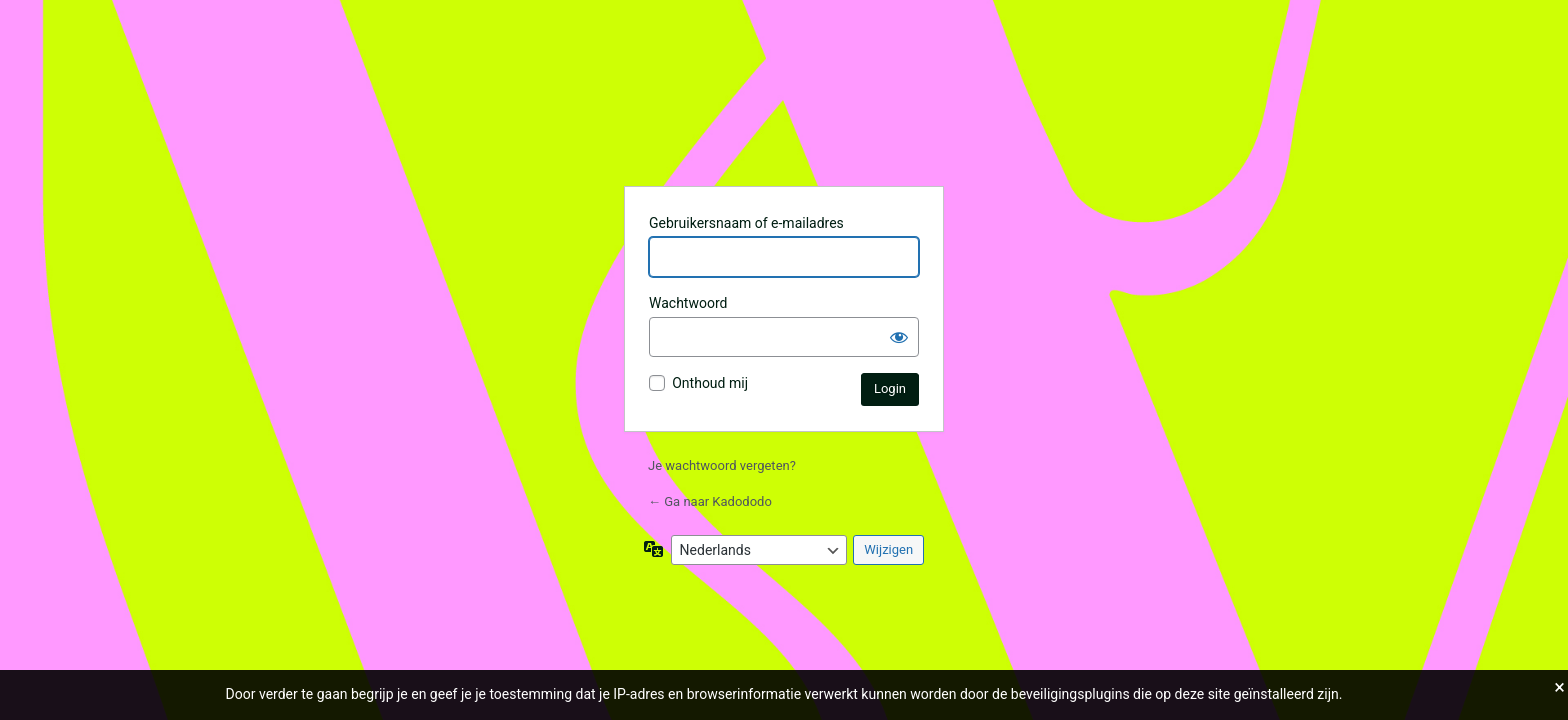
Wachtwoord (688, 303)
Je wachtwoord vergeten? (722, 465)
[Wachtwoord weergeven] (899, 337)
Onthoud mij (710, 383)
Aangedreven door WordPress (784, 120)
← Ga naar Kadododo (710, 501)
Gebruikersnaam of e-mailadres (746, 223)
